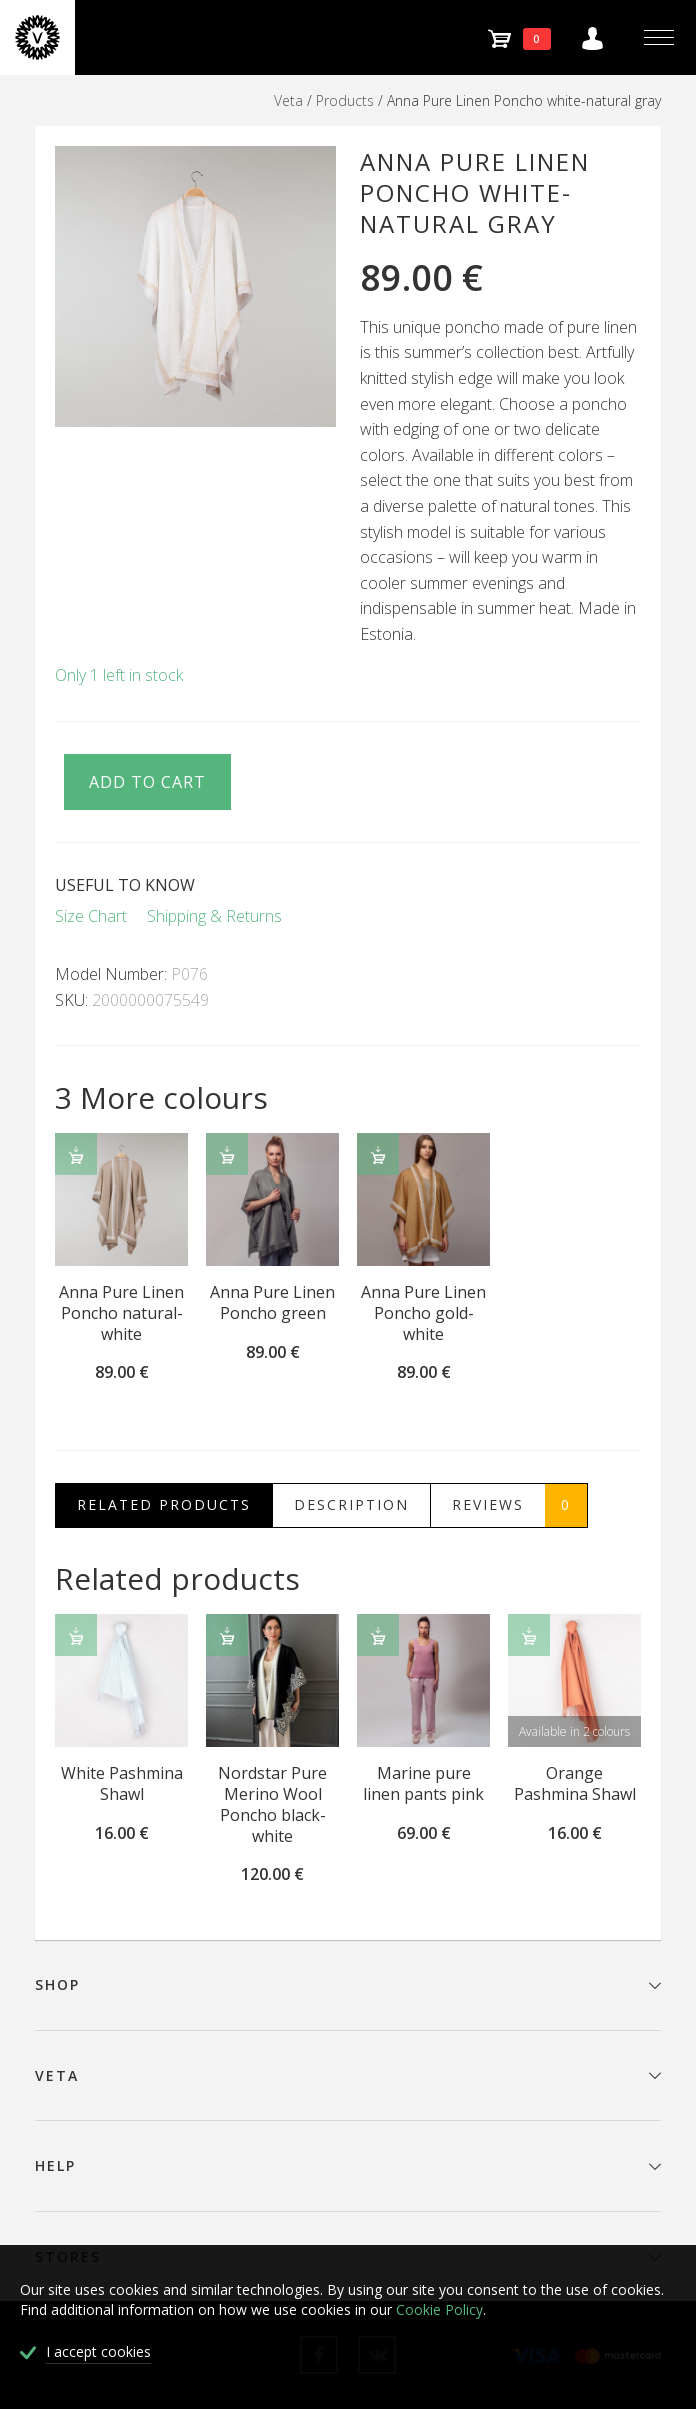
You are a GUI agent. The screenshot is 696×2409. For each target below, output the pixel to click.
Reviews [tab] (519, 1505)
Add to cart (147, 782)
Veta (288, 100)
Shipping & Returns (214, 916)
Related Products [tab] (164, 1504)
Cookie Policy (439, 2309)
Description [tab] (351, 1504)
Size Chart (91, 916)
